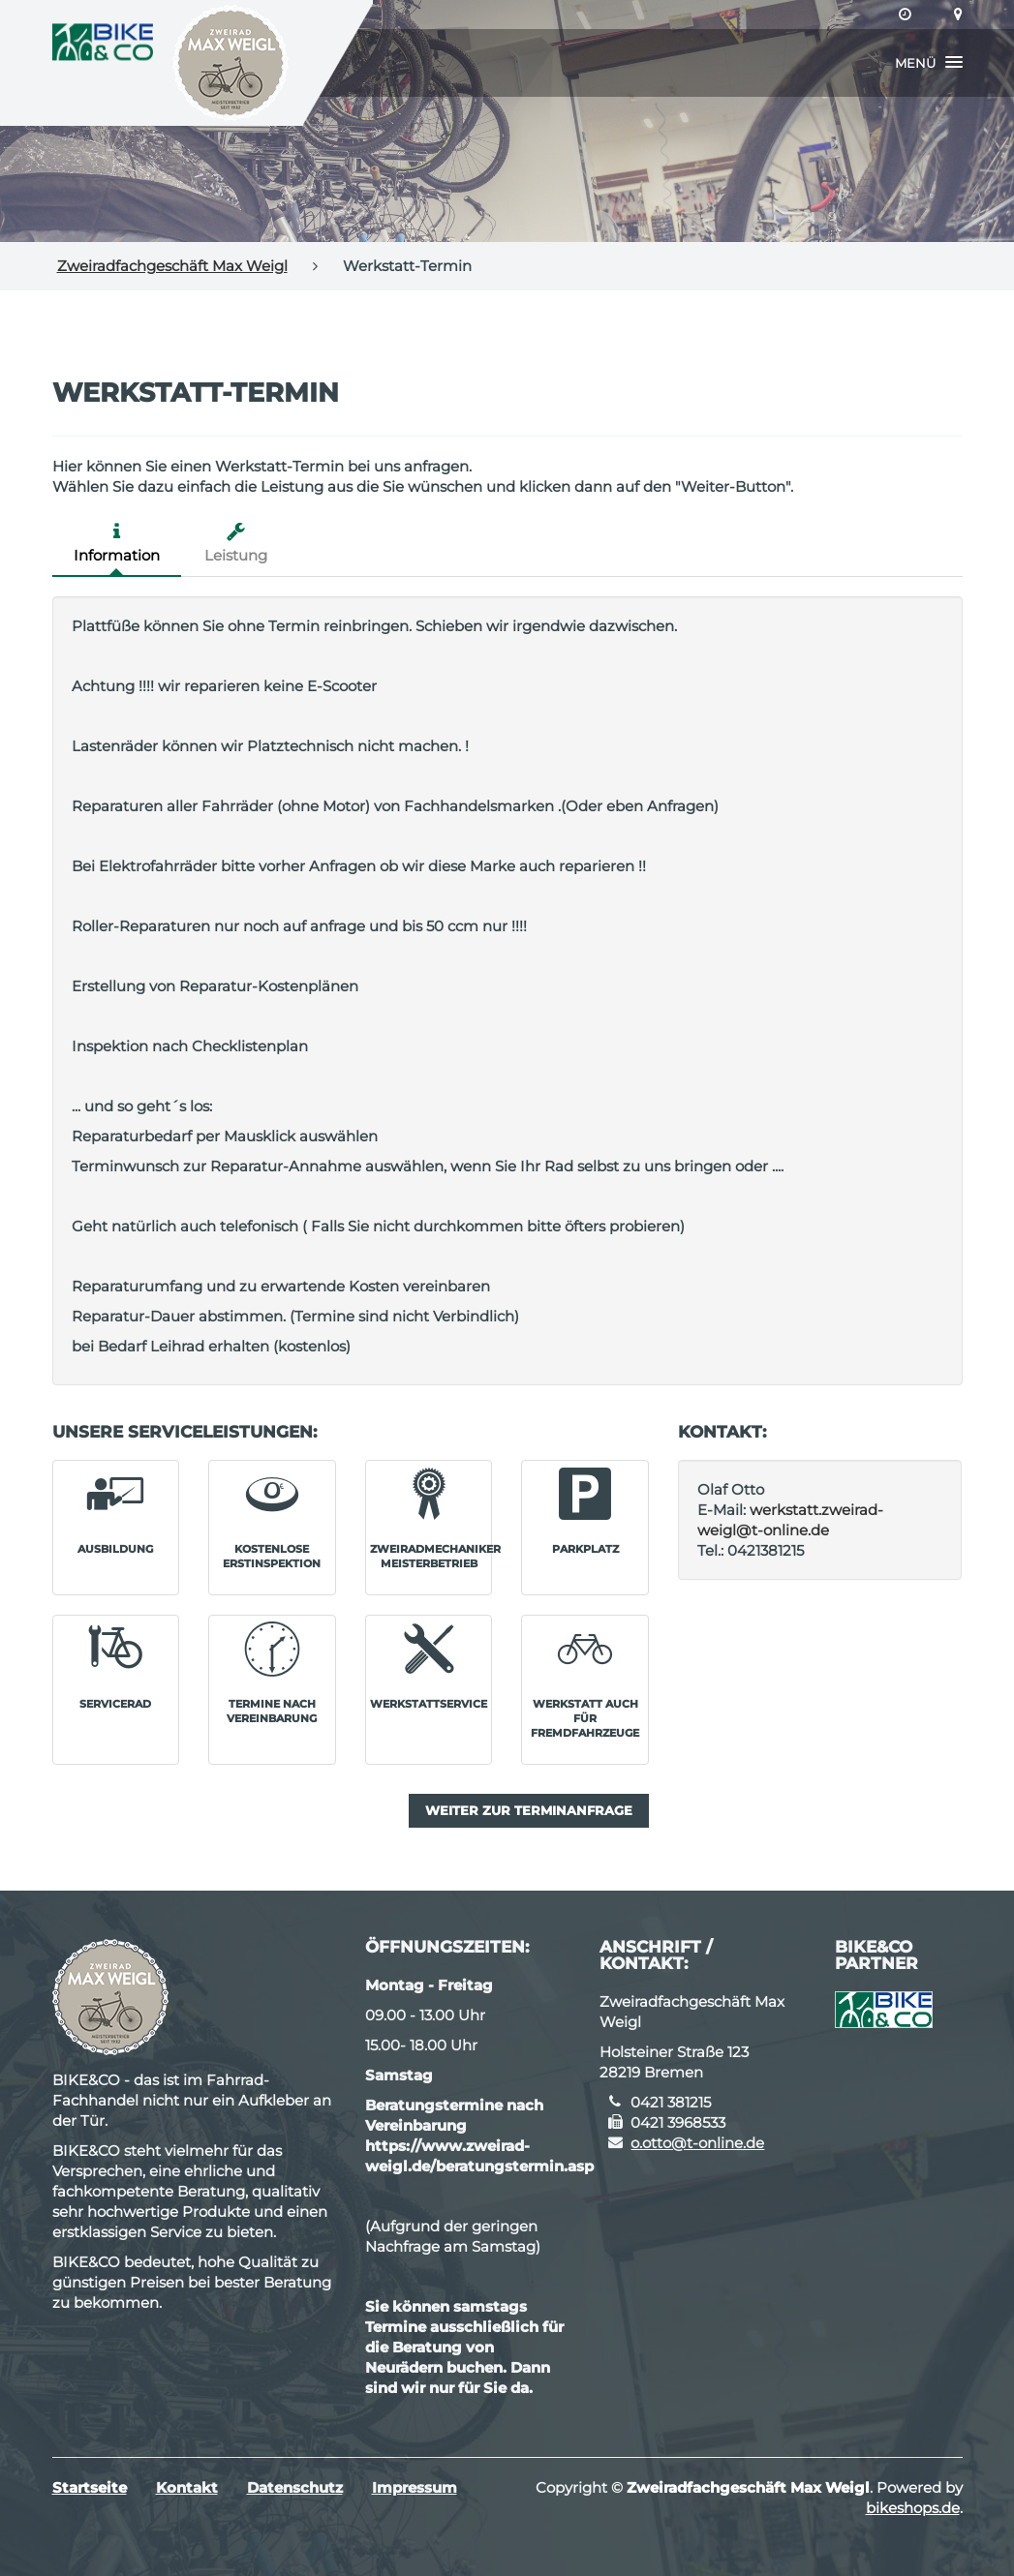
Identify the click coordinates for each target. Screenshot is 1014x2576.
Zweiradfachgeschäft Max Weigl (172, 266)
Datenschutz (295, 2487)
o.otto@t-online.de (697, 2143)
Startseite (89, 2487)
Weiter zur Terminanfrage (528, 1810)
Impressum (414, 2487)
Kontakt (187, 2487)
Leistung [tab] (235, 543)
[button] (929, 63)
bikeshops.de (913, 2508)
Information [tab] (117, 543)
